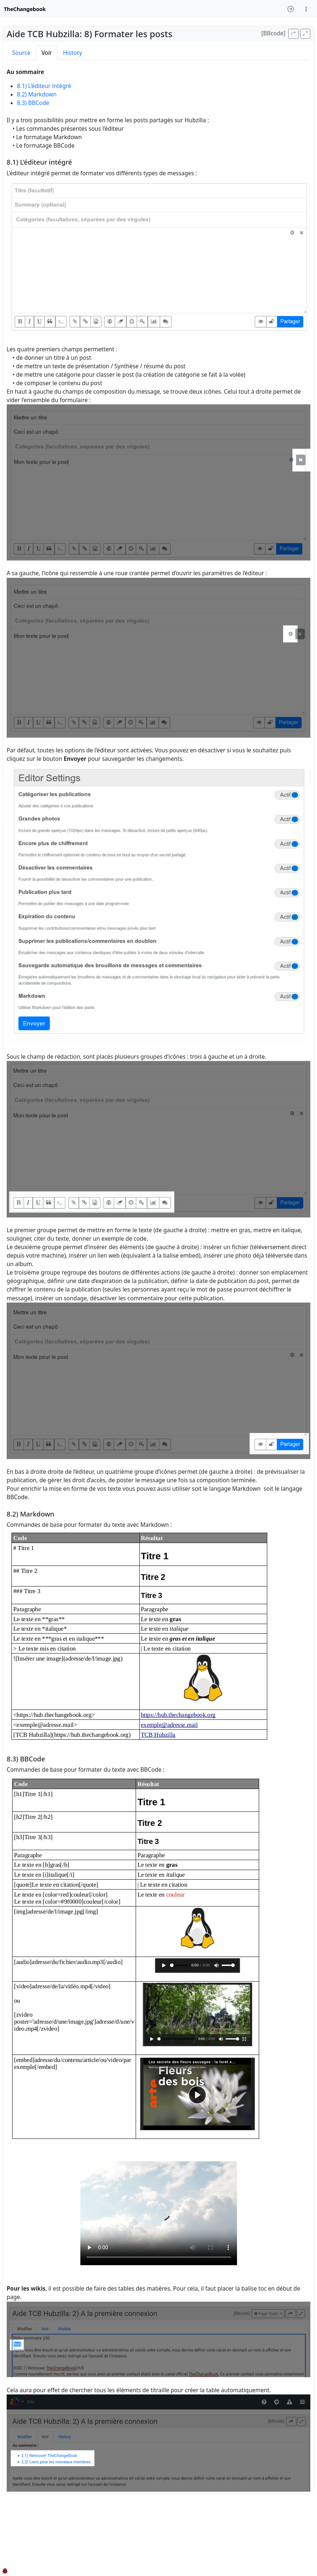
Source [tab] (21, 53)
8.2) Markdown (37, 94)
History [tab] (72, 53)
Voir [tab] (46, 53)
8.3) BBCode (33, 103)
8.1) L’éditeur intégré (44, 86)
